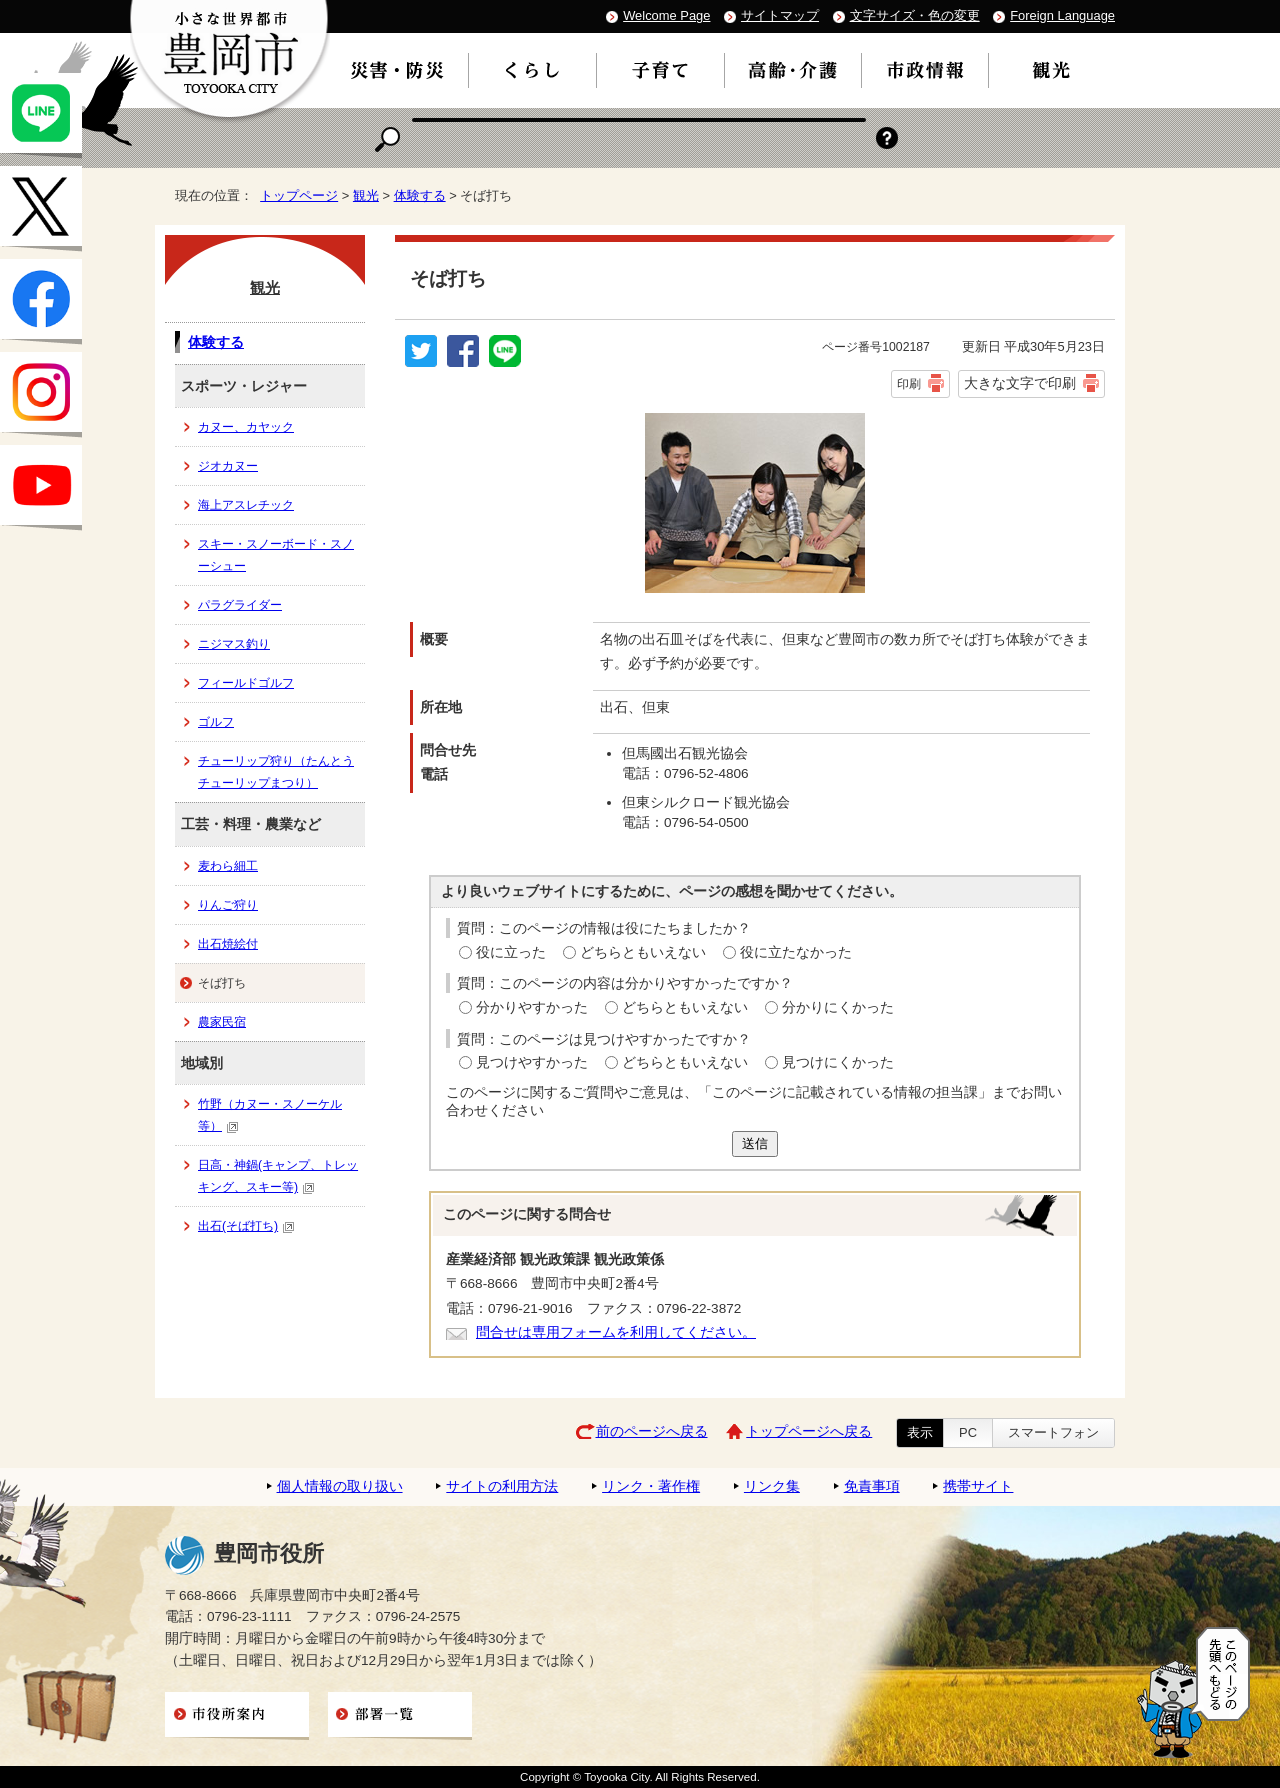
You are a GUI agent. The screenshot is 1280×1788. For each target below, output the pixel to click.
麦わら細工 (228, 866)
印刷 (909, 384)
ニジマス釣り (234, 644)
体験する (420, 195)
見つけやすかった (532, 1062)
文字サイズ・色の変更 (915, 15)
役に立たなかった (796, 952)
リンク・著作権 (651, 1486)
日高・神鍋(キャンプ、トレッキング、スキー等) (278, 1176)
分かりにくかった (838, 1007)
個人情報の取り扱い (340, 1486)
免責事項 (872, 1486)
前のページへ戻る (652, 1431)
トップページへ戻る (809, 1431)
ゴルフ (216, 722)
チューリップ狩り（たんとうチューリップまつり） (276, 772)
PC (968, 1432)
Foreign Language (1062, 15)
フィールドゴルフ (246, 683)
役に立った (511, 952)
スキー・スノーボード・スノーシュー (276, 555)
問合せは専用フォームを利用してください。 (616, 1332)
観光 (366, 195)
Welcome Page (666, 15)
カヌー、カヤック (246, 427)
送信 (755, 1143)
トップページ (299, 195)
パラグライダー (240, 605)
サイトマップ (780, 15)
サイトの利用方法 (502, 1486)
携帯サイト (978, 1486)
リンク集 (772, 1486)
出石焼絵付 (228, 944)
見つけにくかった (838, 1062)
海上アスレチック (246, 505)
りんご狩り (228, 905)
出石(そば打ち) (246, 1226)
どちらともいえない (643, 952)
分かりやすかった (532, 1007)
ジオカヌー (228, 466)
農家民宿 (222, 1022)
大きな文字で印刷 (1020, 383)
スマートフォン (1053, 1432)
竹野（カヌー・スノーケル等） (270, 1115)
